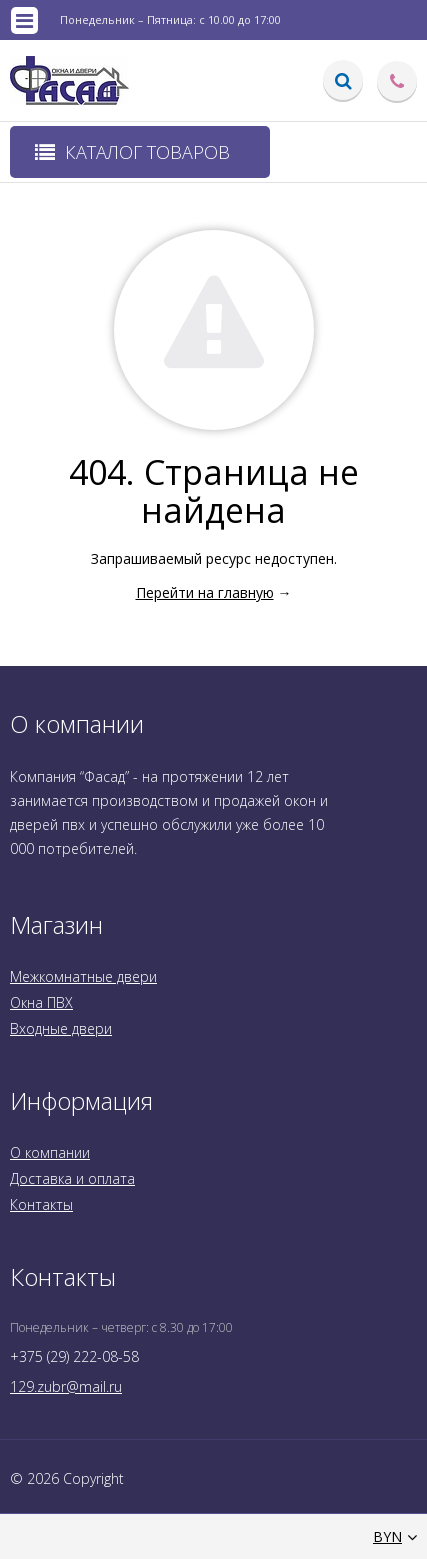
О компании (50, 1152)
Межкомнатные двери (83, 976)
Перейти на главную (205, 592)
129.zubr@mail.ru (66, 1386)
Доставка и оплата (72, 1178)
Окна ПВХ (41, 1002)
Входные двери (61, 1028)
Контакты (41, 1204)
